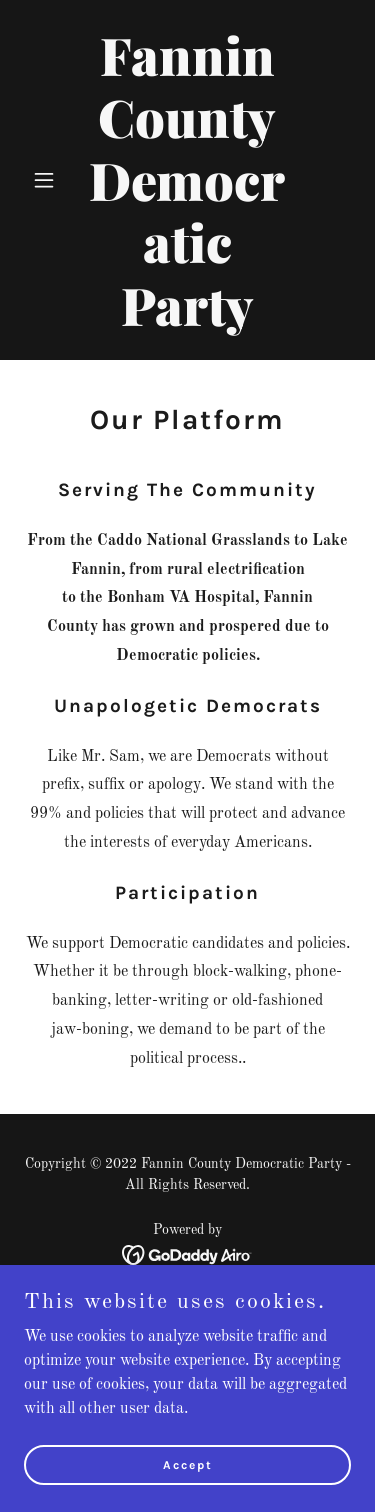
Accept (188, 1464)
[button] (48, 180)
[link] (187, 322)
